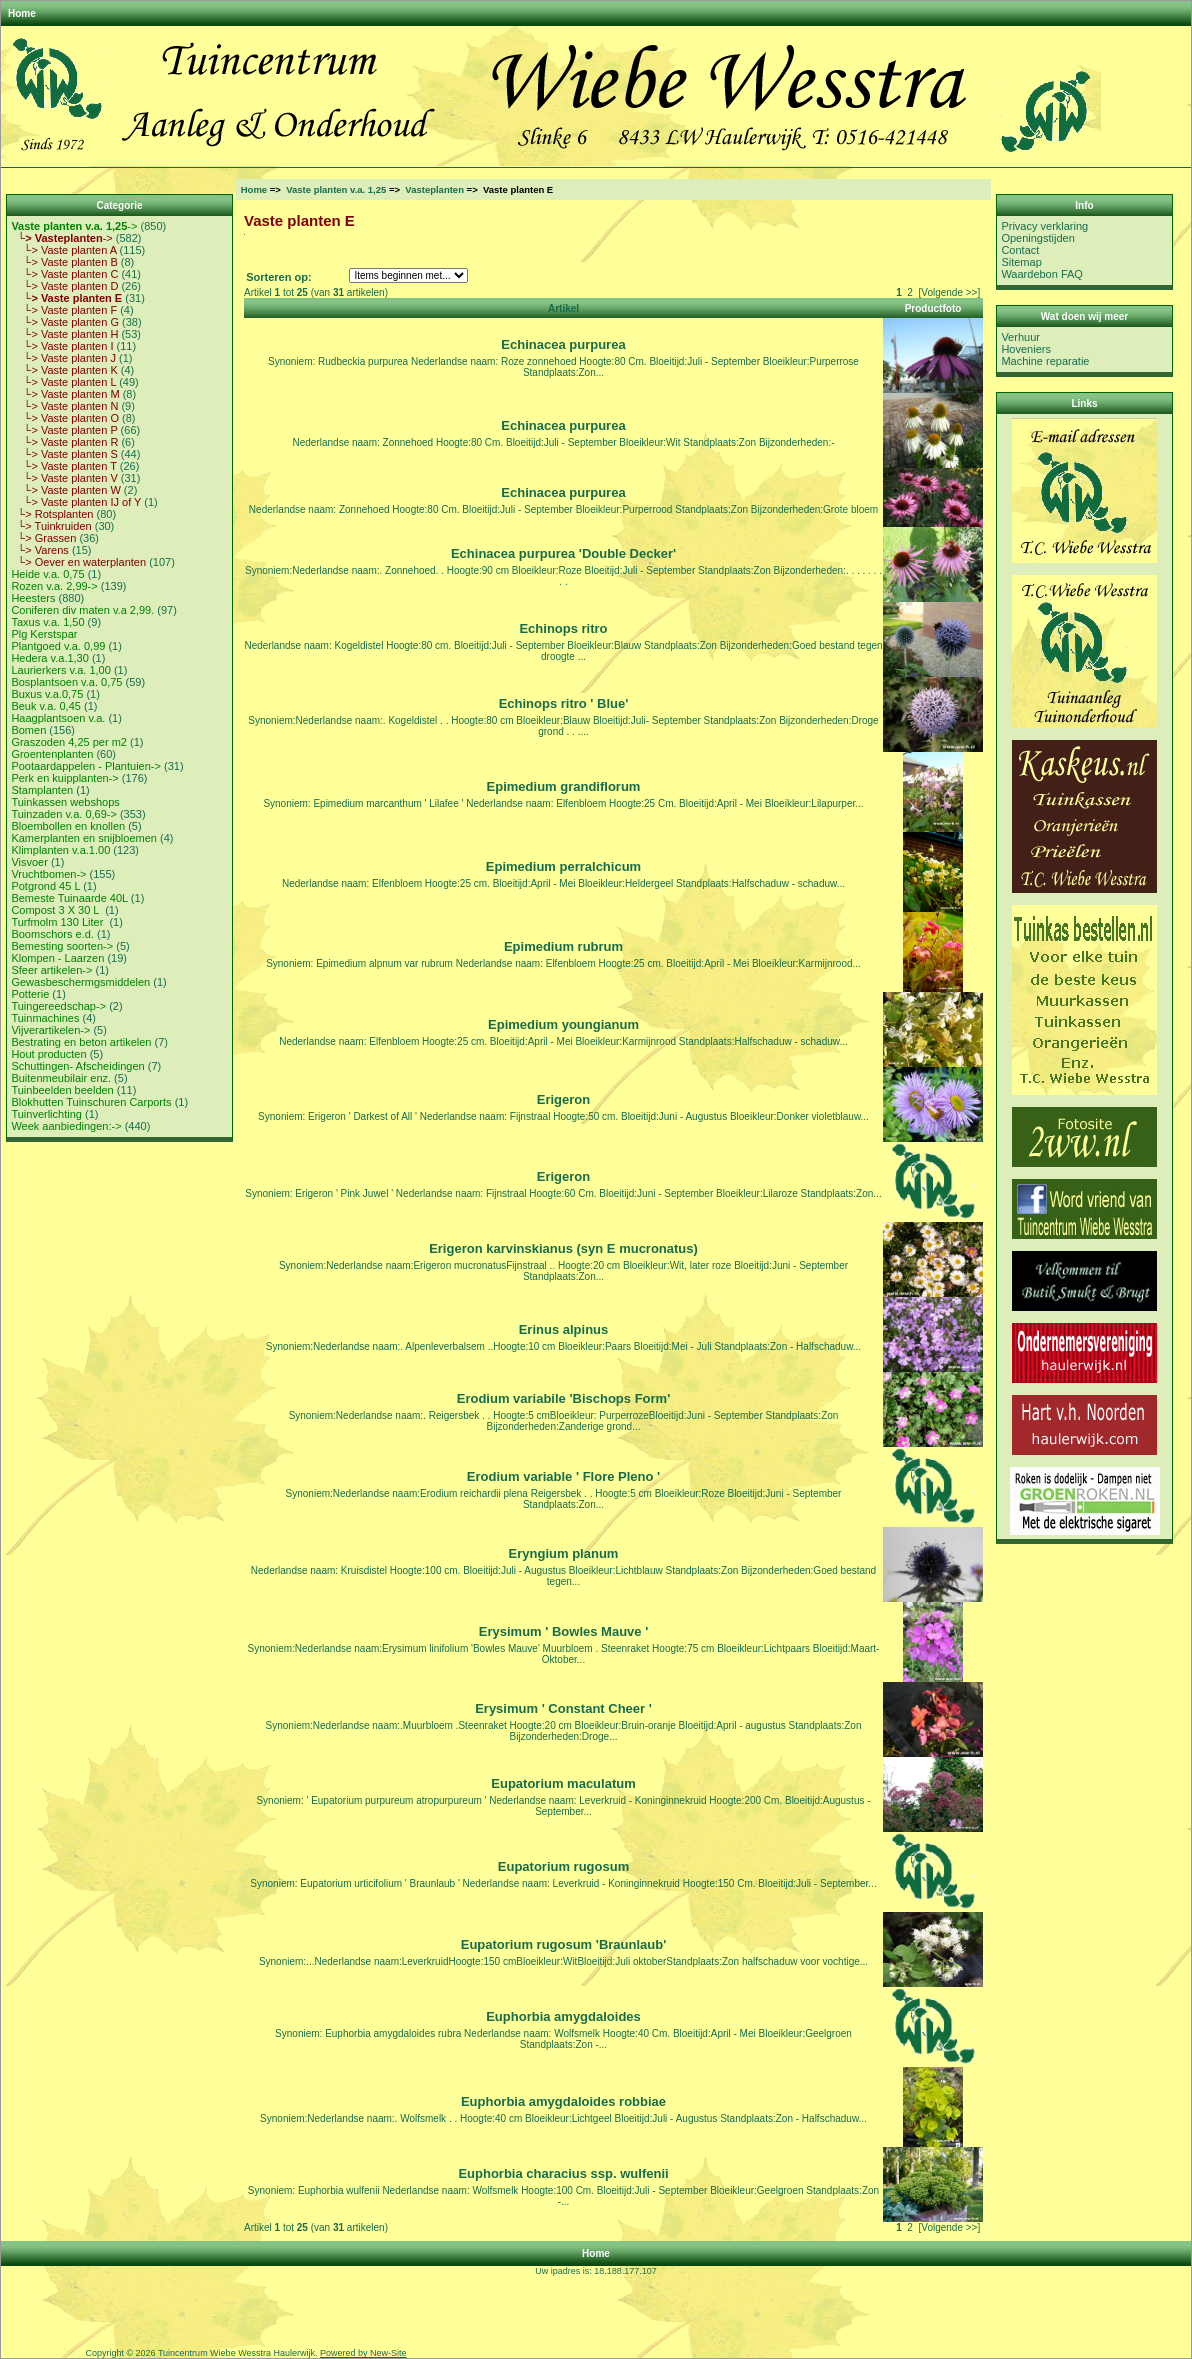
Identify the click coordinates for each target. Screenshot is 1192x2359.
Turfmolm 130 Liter (58, 922)
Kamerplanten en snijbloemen (84, 838)
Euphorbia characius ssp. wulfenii (563, 2173)
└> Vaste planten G (65, 322)
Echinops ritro (563, 628)
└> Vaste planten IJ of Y (76, 502)
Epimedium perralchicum (563, 866)
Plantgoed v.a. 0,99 (58, 646)
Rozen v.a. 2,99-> (54, 586)
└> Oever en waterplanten (78, 562)
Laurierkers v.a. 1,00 (60, 670)
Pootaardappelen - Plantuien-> (86, 766)
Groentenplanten (52, 754)
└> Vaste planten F (64, 310)
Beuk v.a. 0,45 (46, 706)
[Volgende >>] (949, 292)
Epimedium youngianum (563, 1024)
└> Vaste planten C (64, 274)
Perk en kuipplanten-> (64, 778)
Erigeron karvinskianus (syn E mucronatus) (563, 1248)
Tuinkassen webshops (65, 802)
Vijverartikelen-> (50, 1030)
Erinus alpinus (564, 1329)
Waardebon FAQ (1042, 274)
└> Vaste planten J (63, 358)
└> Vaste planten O (65, 418)
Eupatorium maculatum (563, 1783)
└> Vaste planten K (64, 370)
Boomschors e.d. (52, 934)
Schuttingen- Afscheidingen (77, 1066)
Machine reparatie (1045, 361)
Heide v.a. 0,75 (47, 574)
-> (74, 226)
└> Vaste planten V (64, 478)
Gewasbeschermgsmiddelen (80, 982)
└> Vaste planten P (64, 430)
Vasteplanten (434, 189)
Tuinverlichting (46, 1114)
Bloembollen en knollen (68, 826)
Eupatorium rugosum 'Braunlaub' (564, 1944)
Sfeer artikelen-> (51, 970)
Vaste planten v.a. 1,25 (336, 189)
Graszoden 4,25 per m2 (69, 742)
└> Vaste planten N (64, 406)
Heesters (33, 598)
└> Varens (39, 550)
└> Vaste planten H (64, 334)
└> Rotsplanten (52, 514)
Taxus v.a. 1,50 (47, 622)
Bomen (28, 730)
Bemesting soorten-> (62, 946)
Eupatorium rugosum (563, 1866)
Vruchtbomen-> (48, 874)
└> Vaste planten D (64, 286)
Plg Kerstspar (44, 634)
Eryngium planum (564, 1553)
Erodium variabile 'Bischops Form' (564, 1398)
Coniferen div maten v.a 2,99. (82, 610)
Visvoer (29, 862)
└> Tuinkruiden (51, 526)
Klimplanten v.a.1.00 (60, 850)
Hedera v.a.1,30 (49, 658)
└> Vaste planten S (64, 454)
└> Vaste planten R (64, 442)
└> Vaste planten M (65, 394)
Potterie (30, 994)
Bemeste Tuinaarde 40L (69, 898)
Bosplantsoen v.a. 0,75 (66, 682)
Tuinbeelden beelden (62, 1090)
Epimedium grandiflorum (564, 786)
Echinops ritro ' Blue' (564, 703)
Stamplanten (42, 790)
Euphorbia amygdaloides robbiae (563, 2101)
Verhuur (1020, 337)
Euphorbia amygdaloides (563, 2016)
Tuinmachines (45, 1018)
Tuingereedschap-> (58, 1006)
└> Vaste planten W (65, 490)
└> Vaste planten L (63, 382)
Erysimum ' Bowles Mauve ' (563, 1631)
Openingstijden (1037, 238)
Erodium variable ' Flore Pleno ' (563, 1476)
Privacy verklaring (1044, 226)
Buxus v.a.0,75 (47, 694)
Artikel (563, 308)
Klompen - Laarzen (57, 958)
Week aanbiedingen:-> (66, 1126)
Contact (1020, 250)
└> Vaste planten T (63, 466)
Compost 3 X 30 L (56, 910)
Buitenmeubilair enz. (61, 1078)
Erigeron (563, 1099)
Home (22, 13)
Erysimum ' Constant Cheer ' (563, 1708)
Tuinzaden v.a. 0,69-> (63, 814)
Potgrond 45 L (45, 886)
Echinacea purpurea (563, 344)
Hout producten (48, 1054)
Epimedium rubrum (563, 946)
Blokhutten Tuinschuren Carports (91, 1102)
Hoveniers (1026, 349)
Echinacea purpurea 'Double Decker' (563, 553)
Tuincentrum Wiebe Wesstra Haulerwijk (236, 2353)
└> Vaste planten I (62, 346)
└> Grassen (43, 538)
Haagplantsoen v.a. (58, 718)
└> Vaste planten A (63, 250)
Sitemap (1021, 262)
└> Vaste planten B (64, 262)
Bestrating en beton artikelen (81, 1042)
